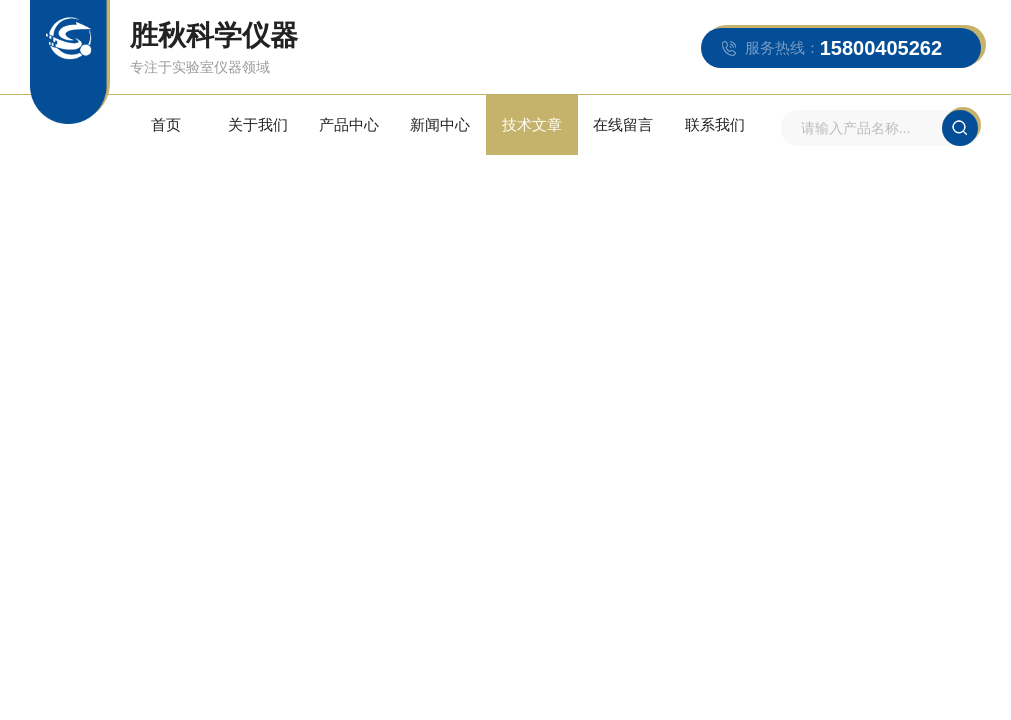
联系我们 (715, 124)
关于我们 (258, 124)
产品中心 (349, 124)
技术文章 (532, 124)
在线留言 (623, 124)
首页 (166, 124)
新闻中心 (440, 124)
